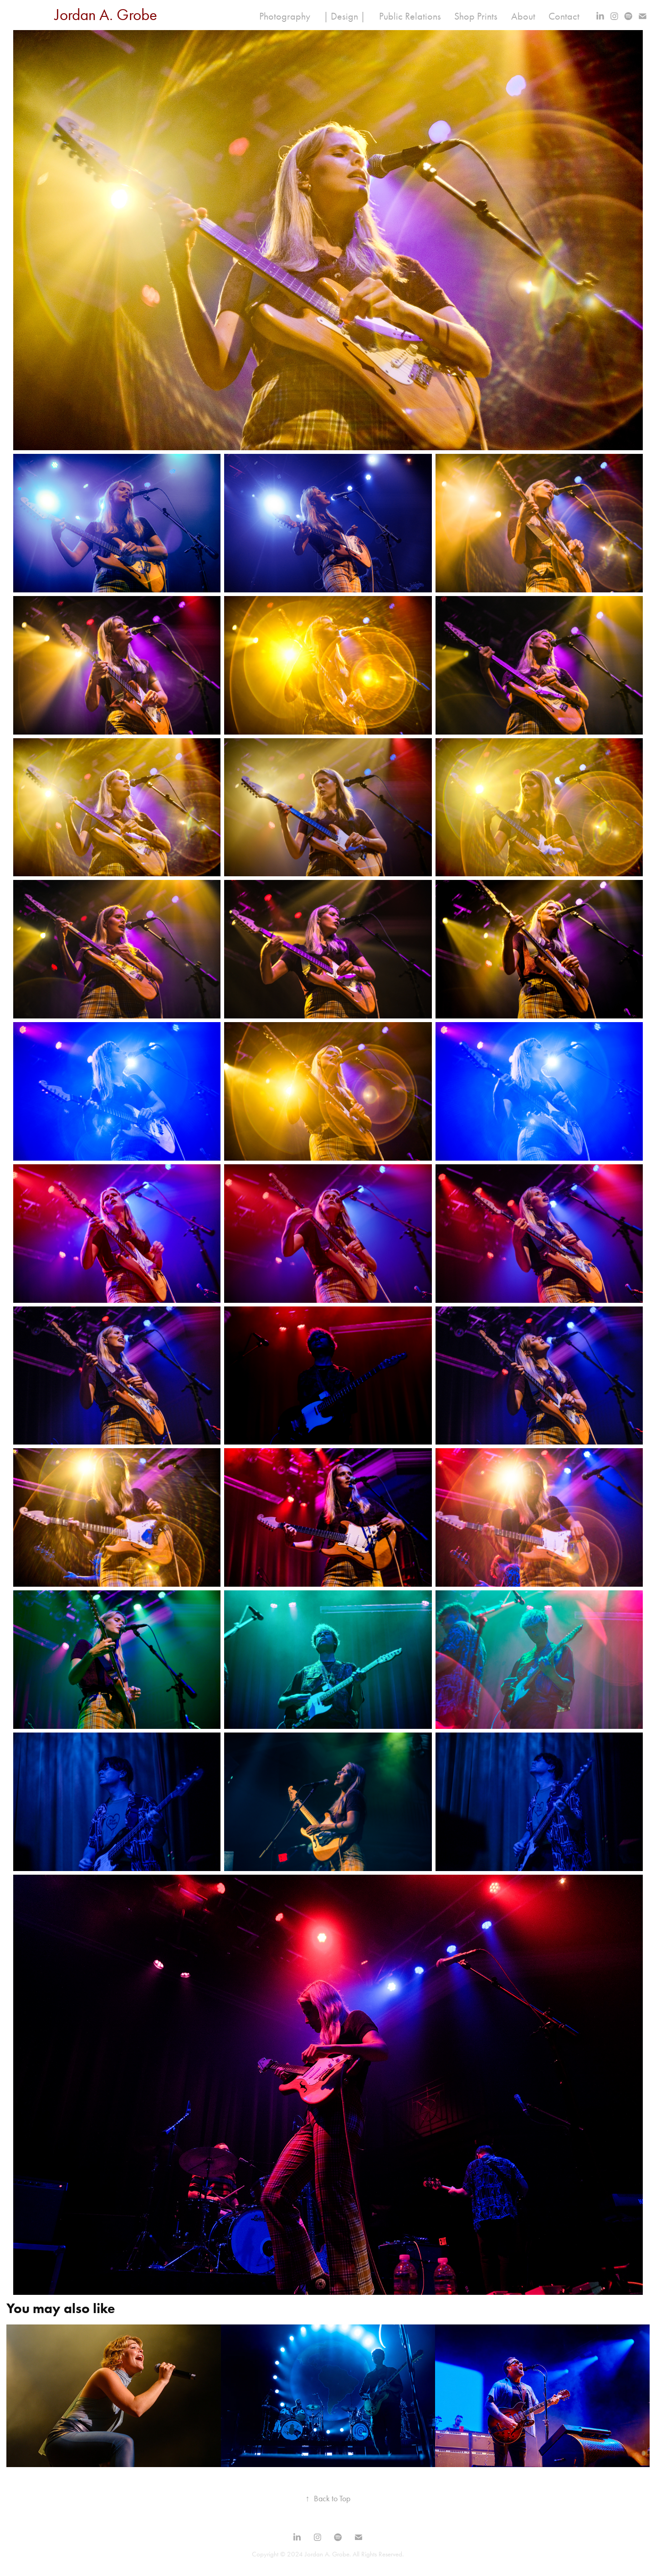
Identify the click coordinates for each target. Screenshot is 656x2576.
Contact (563, 16)
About (523, 16)
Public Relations (410, 16)
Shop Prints (475, 16)
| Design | (344, 16)
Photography (284, 16)
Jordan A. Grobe (106, 14)
